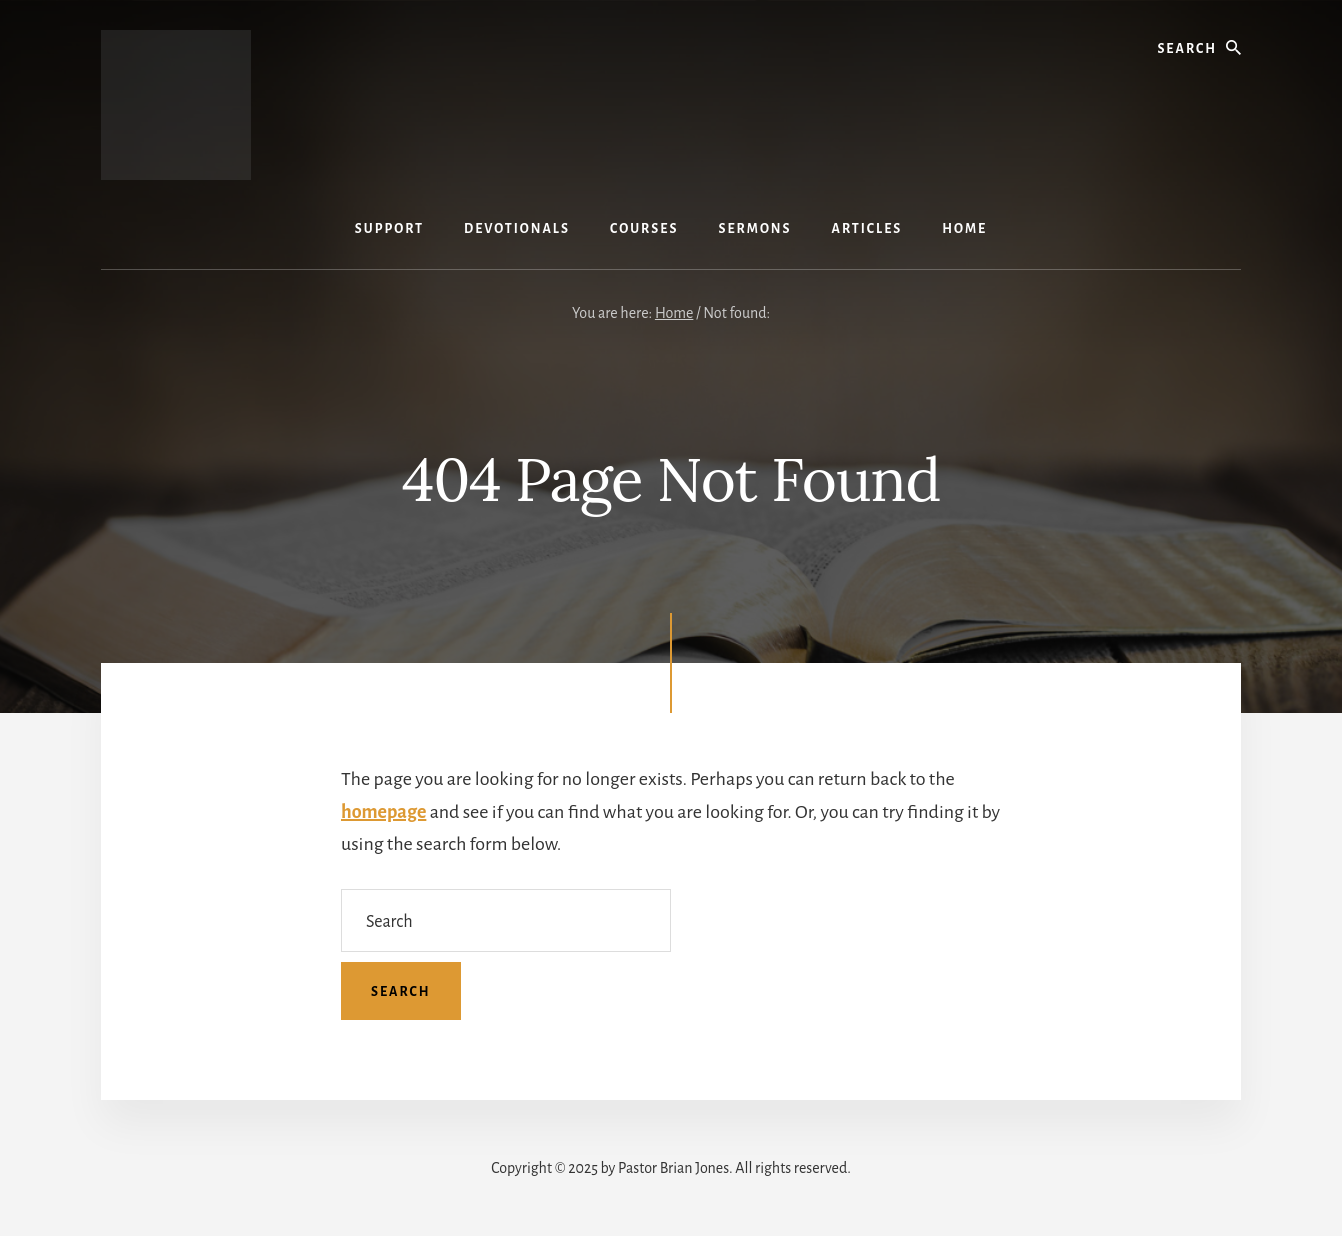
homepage (383, 812)
